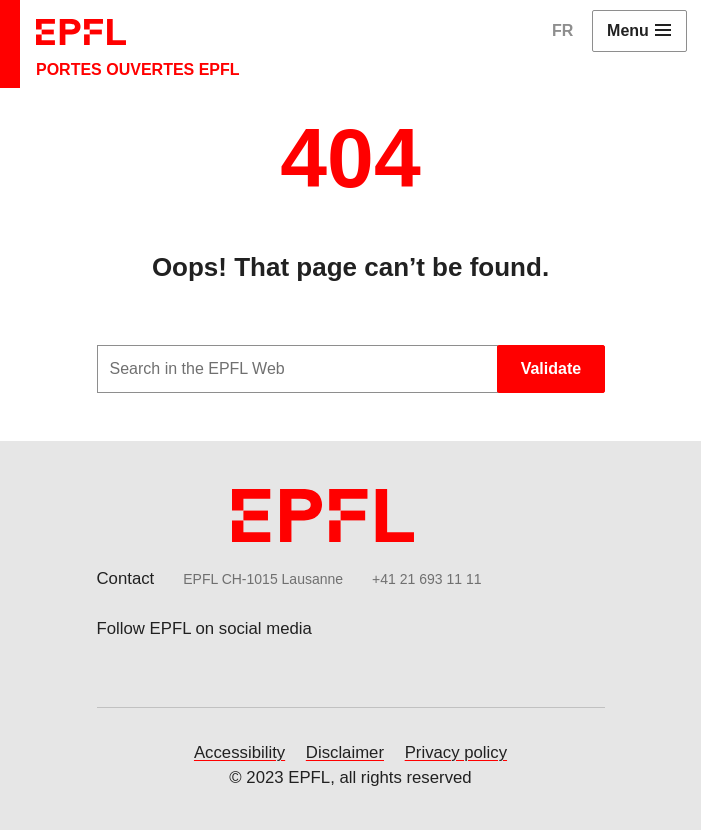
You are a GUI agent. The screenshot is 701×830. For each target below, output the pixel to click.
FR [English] (562, 30)
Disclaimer (345, 752)
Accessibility (239, 752)
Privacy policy (456, 752)
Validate (551, 368)
